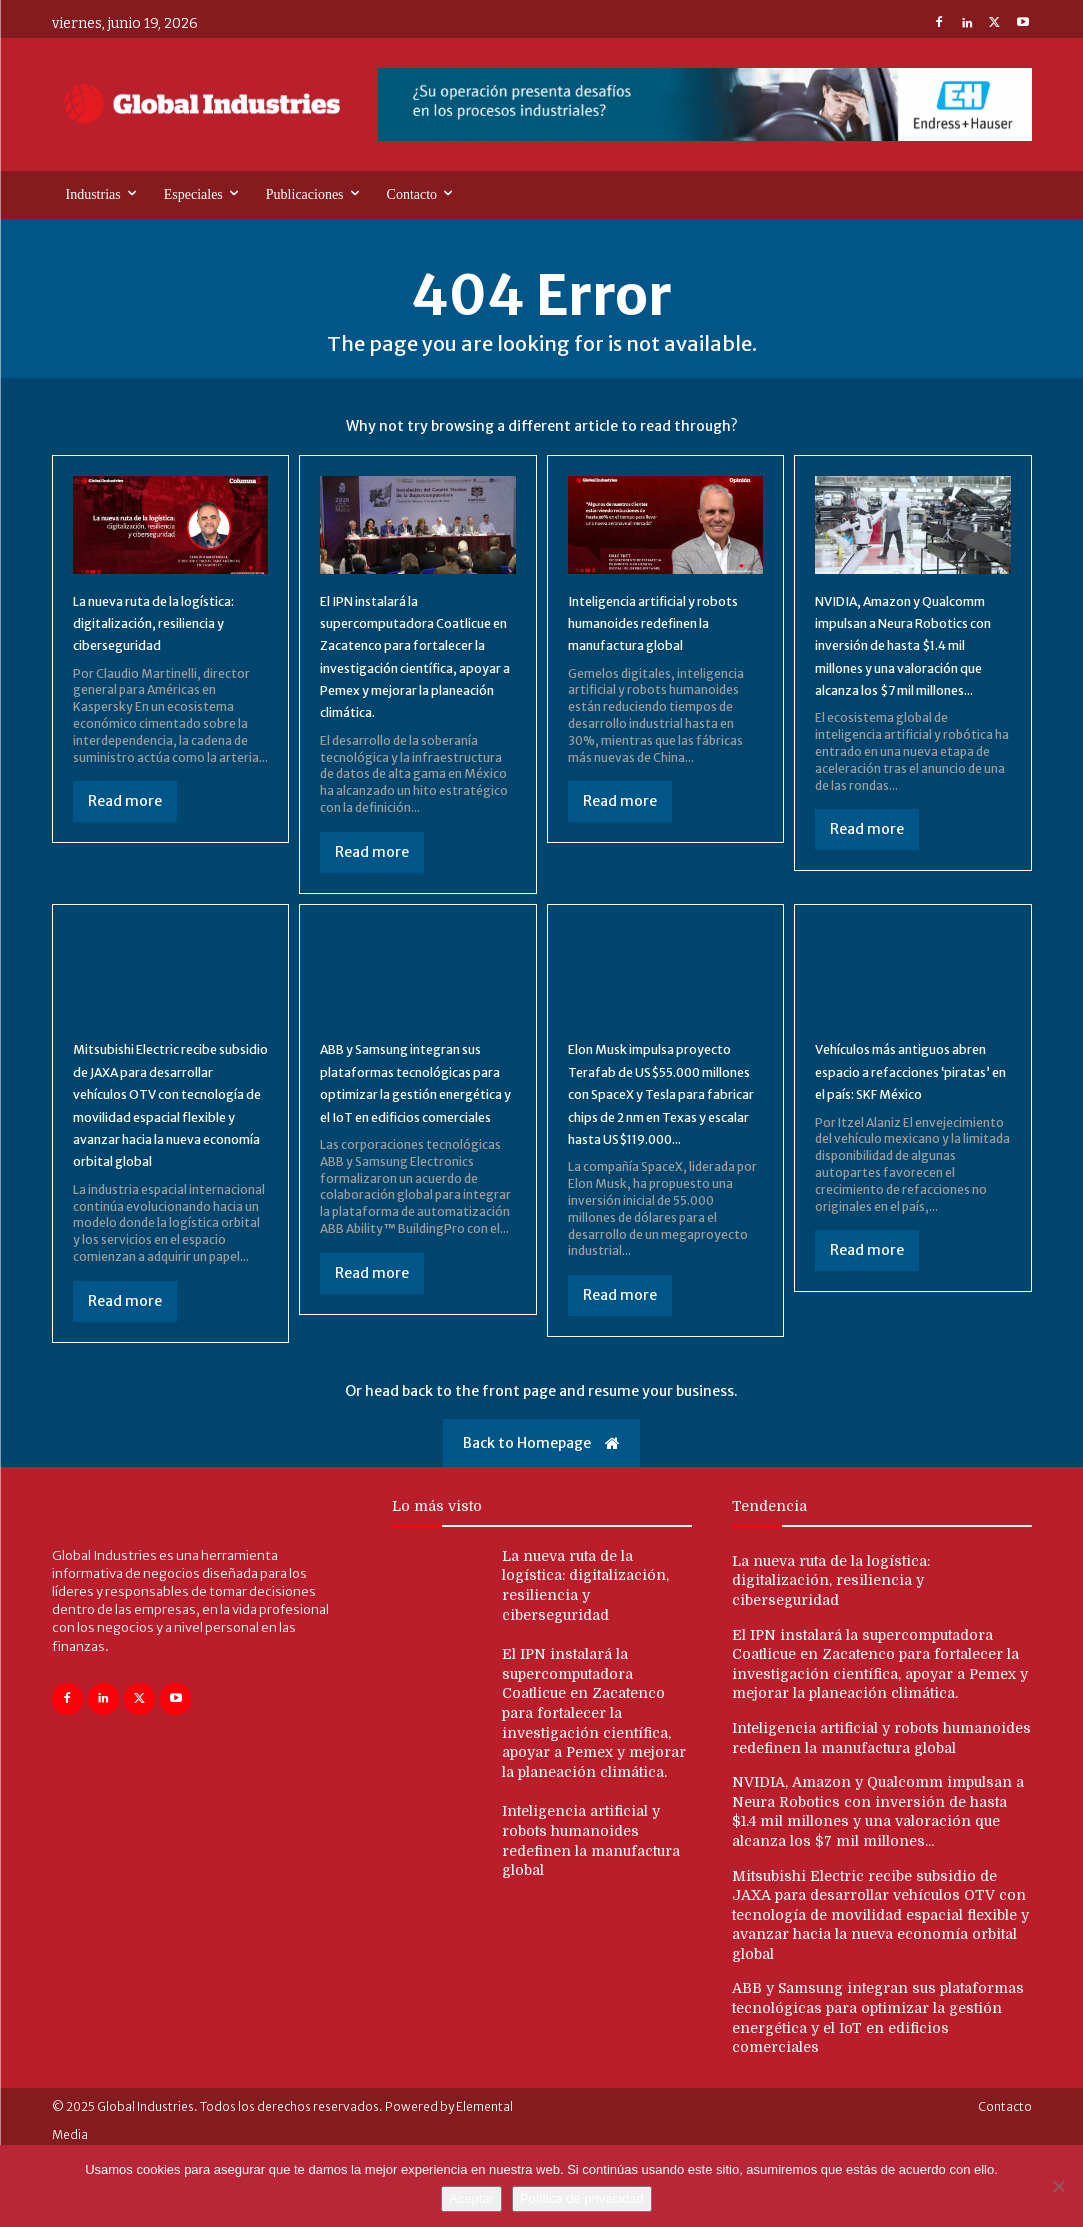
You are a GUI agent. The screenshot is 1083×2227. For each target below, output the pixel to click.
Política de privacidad (582, 2198)
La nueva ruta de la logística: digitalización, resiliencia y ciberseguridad (831, 1653)
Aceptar (471, 2198)
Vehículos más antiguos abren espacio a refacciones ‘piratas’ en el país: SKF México (911, 1109)
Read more (125, 830)
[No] (1058, 2186)
